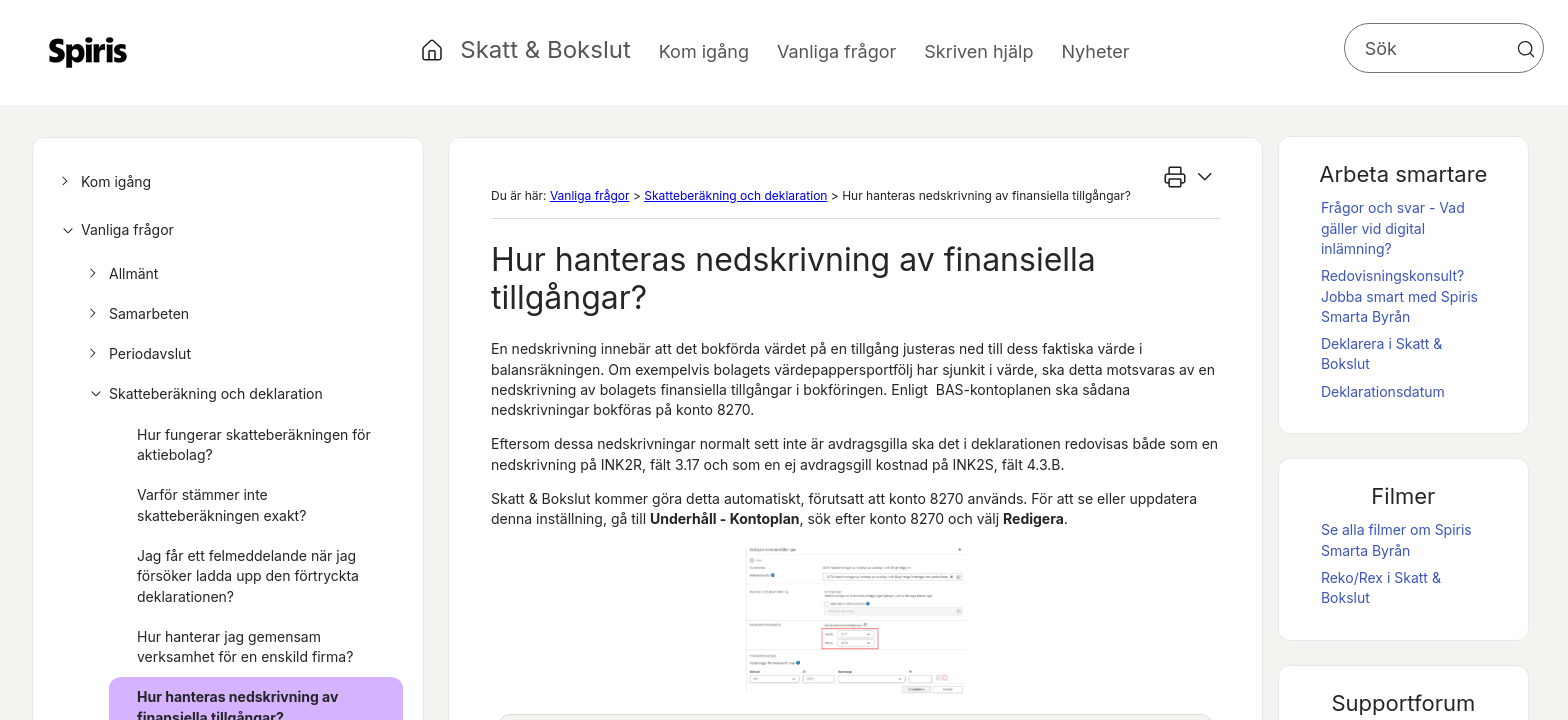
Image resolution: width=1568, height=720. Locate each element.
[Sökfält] (1444, 48)
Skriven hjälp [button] (978, 51)
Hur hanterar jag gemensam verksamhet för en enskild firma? (245, 646)
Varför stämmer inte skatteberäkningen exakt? (221, 504)
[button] (1526, 49)
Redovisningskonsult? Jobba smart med (1399, 296)
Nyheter (1095, 51)
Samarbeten (136, 314)
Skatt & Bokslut (545, 49)
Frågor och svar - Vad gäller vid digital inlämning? (1393, 228)
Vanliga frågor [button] (836, 51)
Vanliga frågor (114, 230)
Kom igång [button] (704, 51)
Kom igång (103, 182)
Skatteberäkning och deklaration (203, 394)
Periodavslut (137, 354)
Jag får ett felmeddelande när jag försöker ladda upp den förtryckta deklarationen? (248, 576)
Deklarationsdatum (1383, 391)
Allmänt (120, 274)
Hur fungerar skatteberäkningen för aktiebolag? (254, 444)
